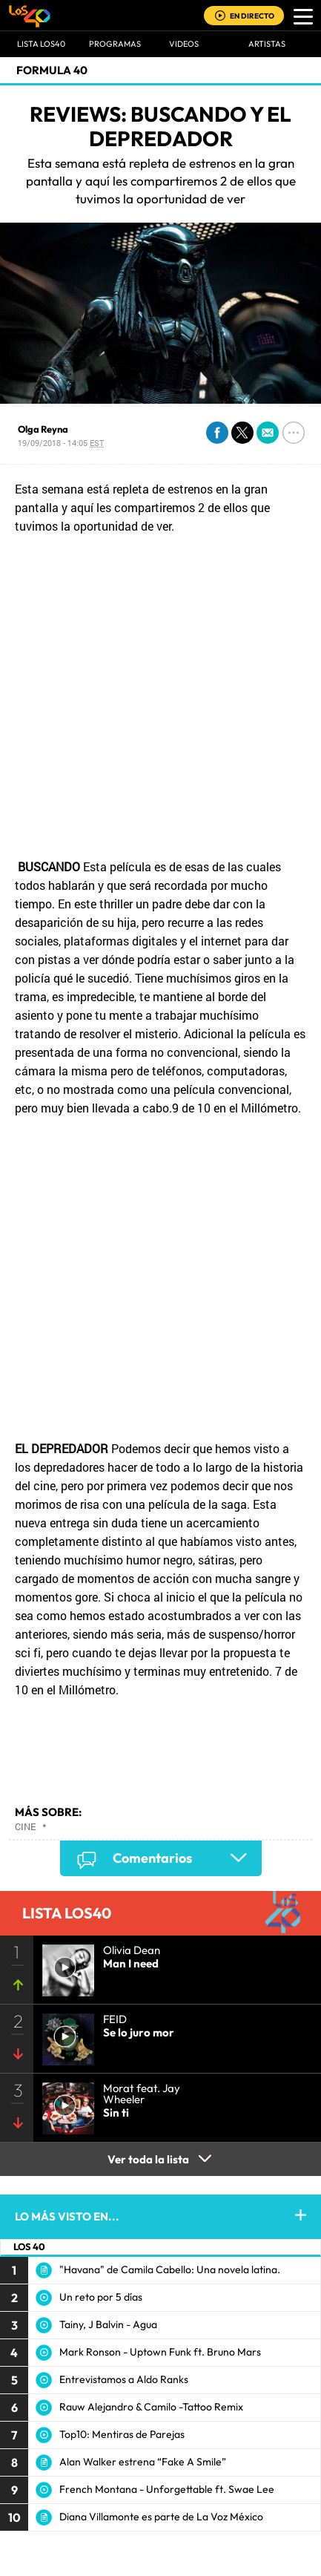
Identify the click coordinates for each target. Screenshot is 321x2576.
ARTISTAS (266, 44)
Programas (115, 44)
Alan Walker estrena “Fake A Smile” (142, 2461)
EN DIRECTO (252, 16)
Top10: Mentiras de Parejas (122, 2434)
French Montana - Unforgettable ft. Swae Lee (166, 2489)
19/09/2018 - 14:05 (61, 442)
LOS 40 (29, 2246)
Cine (25, 1826)
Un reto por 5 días (100, 2297)
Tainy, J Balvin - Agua (108, 2324)
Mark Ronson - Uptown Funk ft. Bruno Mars (160, 2352)
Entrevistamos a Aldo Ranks (123, 2379)
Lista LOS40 (41, 44)
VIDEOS (184, 44)
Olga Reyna (43, 429)
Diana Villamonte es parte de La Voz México (161, 2516)
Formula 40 (51, 70)
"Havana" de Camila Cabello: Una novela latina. (169, 2269)
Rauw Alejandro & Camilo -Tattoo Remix (151, 2406)
